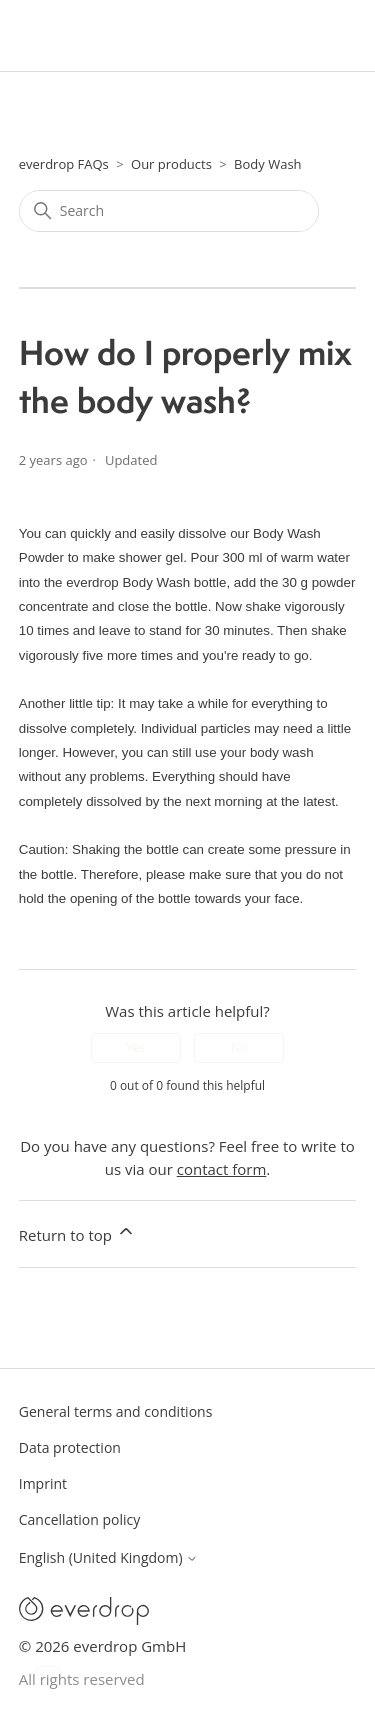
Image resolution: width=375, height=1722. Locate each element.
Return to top (77, 1233)
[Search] (169, 211)
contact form (222, 1169)
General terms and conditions (116, 1411)
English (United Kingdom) (108, 1558)
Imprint (43, 1483)
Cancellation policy (80, 1519)
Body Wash (267, 164)
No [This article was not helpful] (239, 1047)
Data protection (70, 1447)
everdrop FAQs (64, 164)
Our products (171, 164)
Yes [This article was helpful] (135, 1047)
